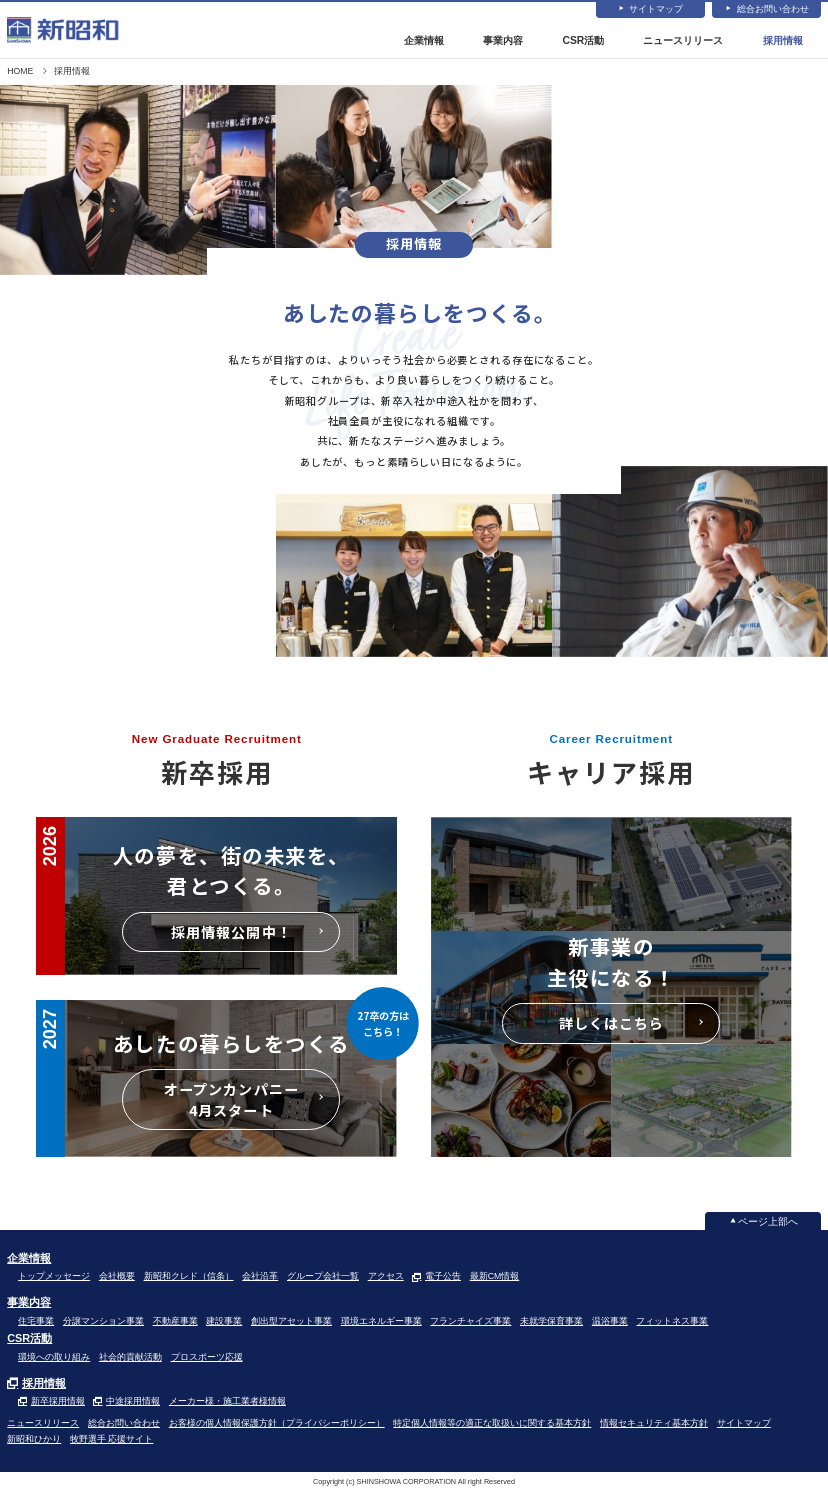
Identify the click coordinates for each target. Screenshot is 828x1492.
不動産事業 (175, 1323)
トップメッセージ (54, 1279)
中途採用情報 (133, 1403)
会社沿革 (260, 1279)
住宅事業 (36, 1323)
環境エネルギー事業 (381, 1323)
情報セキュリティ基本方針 (654, 1425)
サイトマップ (656, 10)
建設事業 (224, 1323)
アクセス (386, 1279)
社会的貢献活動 (130, 1359)
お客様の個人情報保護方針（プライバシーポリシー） (277, 1425)
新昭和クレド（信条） (189, 1279)
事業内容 (504, 41)
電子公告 (443, 1279)
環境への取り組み (54, 1359)
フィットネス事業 (672, 1323)
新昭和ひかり (34, 1442)
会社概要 (117, 1279)
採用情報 (783, 41)
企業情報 (425, 41)
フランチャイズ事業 (470, 1323)
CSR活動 (583, 41)
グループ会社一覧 (323, 1279)
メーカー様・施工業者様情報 (227, 1403)
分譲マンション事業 (103, 1323)
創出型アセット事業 (291, 1323)
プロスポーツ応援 (207, 1359)
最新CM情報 (495, 1279)
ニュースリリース (683, 41)
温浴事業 (610, 1323)
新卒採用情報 (58, 1403)
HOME (20, 73)
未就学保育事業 (551, 1323)
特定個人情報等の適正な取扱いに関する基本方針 (492, 1425)
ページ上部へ (768, 1223)
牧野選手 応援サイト (111, 1442)
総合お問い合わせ (773, 10)
